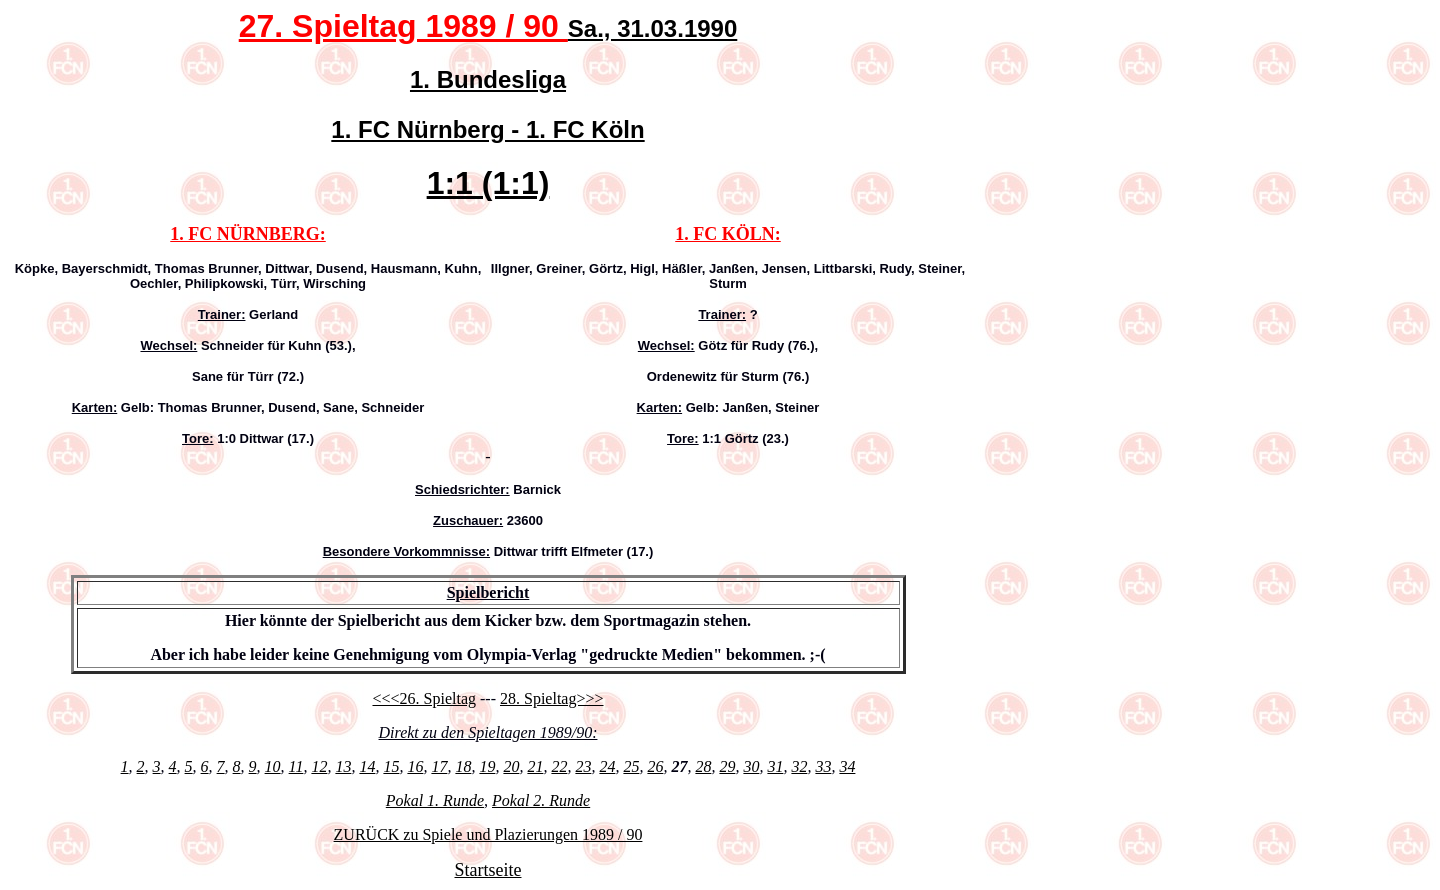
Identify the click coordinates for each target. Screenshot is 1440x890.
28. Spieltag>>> (552, 698)
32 (799, 766)
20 (511, 766)
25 (631, 766)
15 (391, 766)
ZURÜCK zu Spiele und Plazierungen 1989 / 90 (488, 834)
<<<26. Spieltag (424, 698)
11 (296, 766)
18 (463, 766)
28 (703, 766)
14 (367, 766)
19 (487, 766)
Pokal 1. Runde (435, 800)
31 (775, 766)
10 (273, 766)
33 (823, 766)
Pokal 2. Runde (541, 800)
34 (847, 766)
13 (343, 766)
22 (559, 766)
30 (751, 766)
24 (607, 766)
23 (583, 766)
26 (655, 766)
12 (319, 766)
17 (439, 766)
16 (415, 766)
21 (535, 766)
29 (727, 766)
